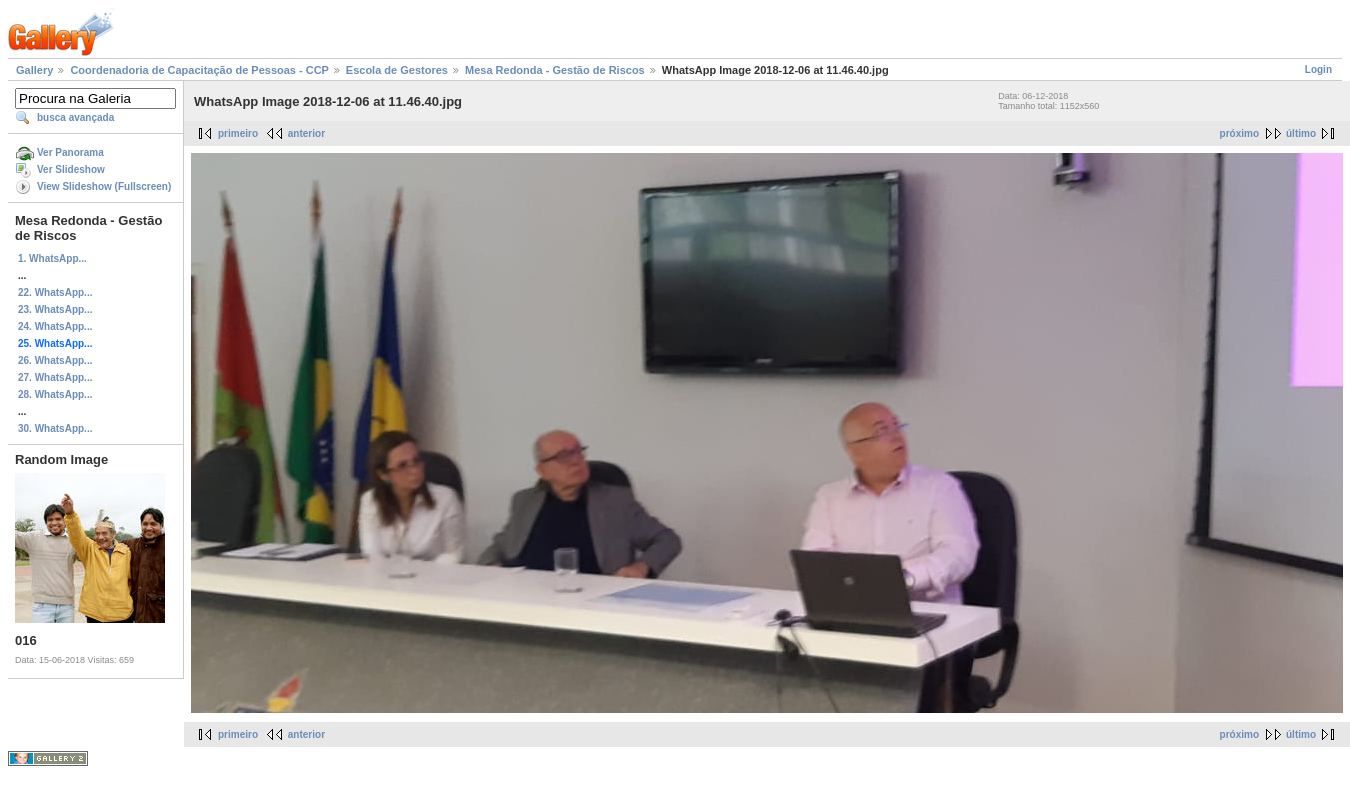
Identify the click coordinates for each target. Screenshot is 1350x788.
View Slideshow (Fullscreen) (104, 186)
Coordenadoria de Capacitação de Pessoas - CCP (199, 70)
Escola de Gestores (397, 70)
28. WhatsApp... (55, 394)
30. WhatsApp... (55, 428)
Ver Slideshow (71, 169)
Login (1318, 69)
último (1301, 133)
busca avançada (75, 117)
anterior (306, 133)
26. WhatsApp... (55, 360)
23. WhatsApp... (55, 309)
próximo (1239, 133)
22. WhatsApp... (55, 292)
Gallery (34, 70)
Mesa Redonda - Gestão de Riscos (555, 70)
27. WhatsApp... (55, 377)
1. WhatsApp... (52, 258)
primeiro (238, 133)
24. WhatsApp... (55, 326)
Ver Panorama (70, 152)
